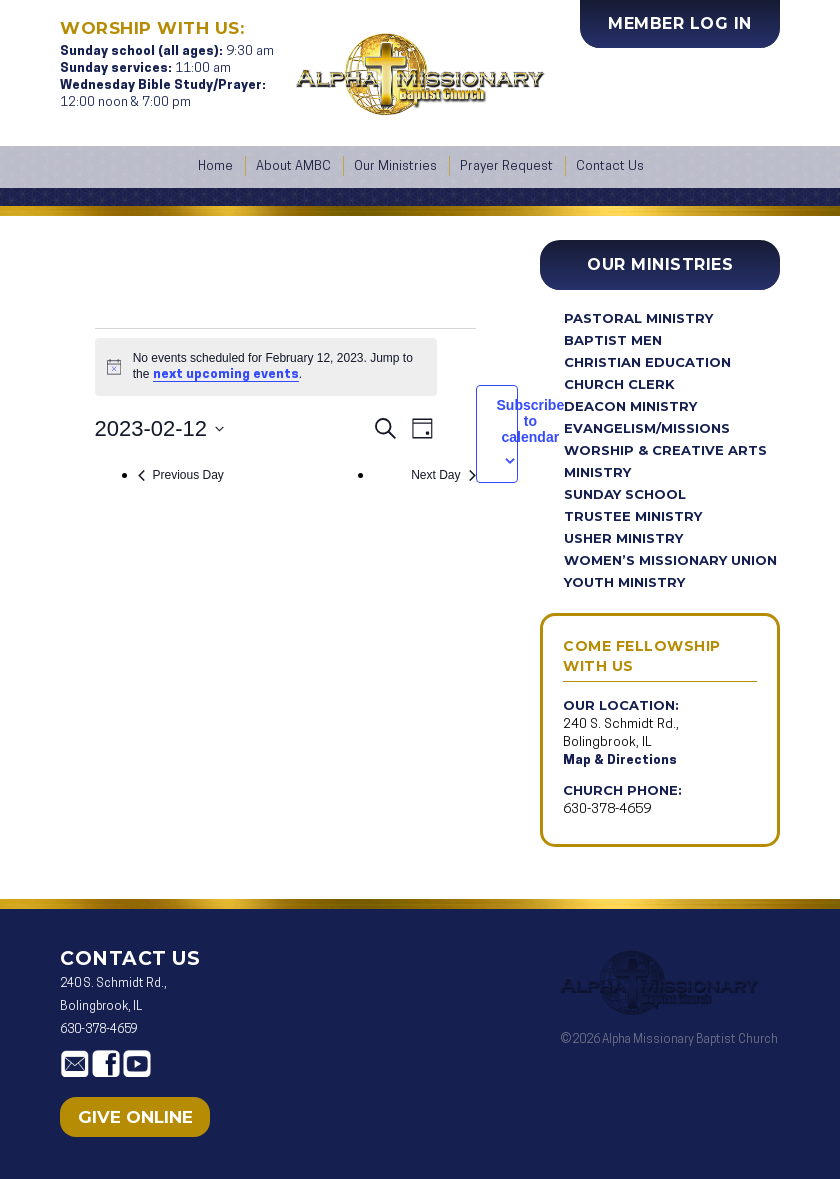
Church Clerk (619, 384)
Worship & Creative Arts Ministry (665, 461)
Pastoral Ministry (638, 318)
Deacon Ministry (630, 406)
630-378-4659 (607, 809)
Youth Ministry (624, 582)
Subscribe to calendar (531, 421)
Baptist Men (613, 340)
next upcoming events (226, 374)
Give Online (135, 1117)
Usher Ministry (623, 538)
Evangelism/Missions (647, 428)
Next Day (443, 475)
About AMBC (293, 166)
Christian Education (647, 362)
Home (215, 166)
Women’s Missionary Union (670, 560)
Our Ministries (395, 166)
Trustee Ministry (633, 516)
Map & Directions (620, 760)
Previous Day (181, 475)
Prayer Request (506, 166)
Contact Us (610, 166)
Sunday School (625, 494)
